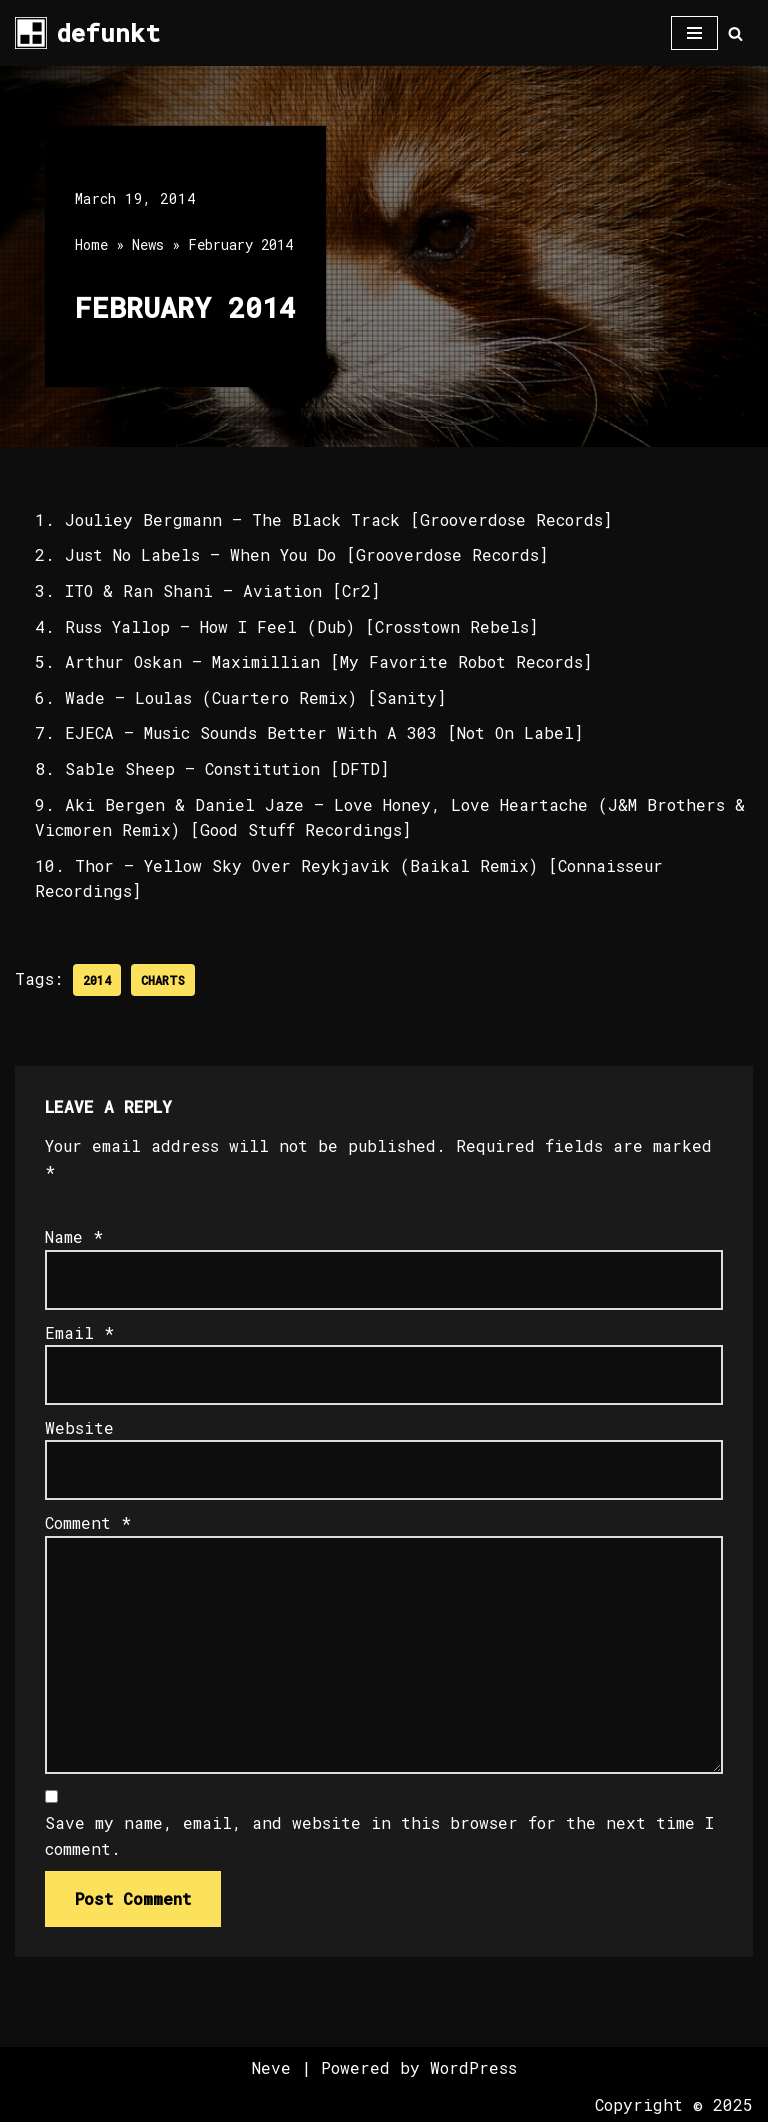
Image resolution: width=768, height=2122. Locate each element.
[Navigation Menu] (694, 33)
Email (79, 1332)
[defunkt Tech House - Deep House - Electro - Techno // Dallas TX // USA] (87, 33)
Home (91, 244)
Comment (88, 1522)
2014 (97, 980)
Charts (163, 980)
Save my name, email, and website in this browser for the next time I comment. (379, 1835)
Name (74, 1236)
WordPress (473, 2067)
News (148, 244)
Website (79, 1427)
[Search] (735, 33)
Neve (271, 2067)
